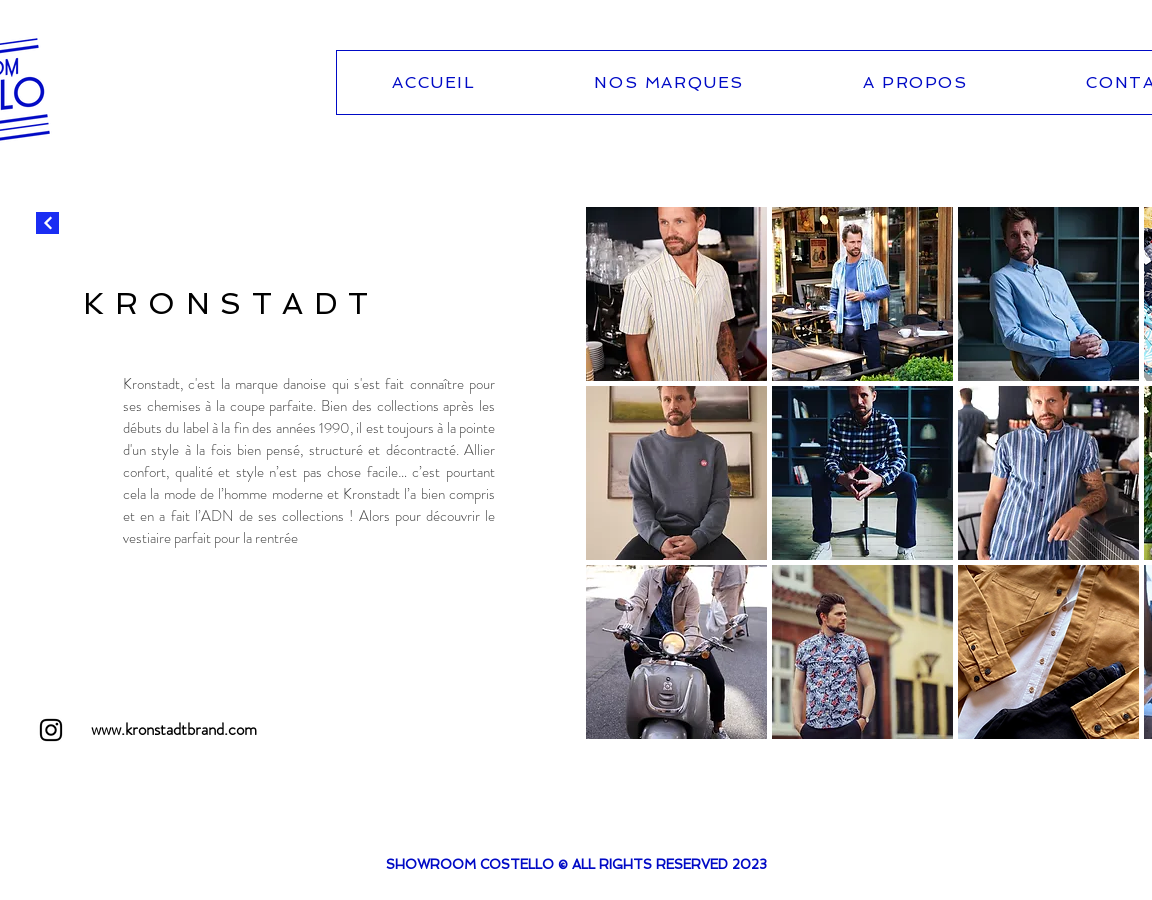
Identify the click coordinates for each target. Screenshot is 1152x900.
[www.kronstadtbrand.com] (173, 730)
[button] (676, 294)
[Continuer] (47, 223)
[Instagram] (51, 730)
